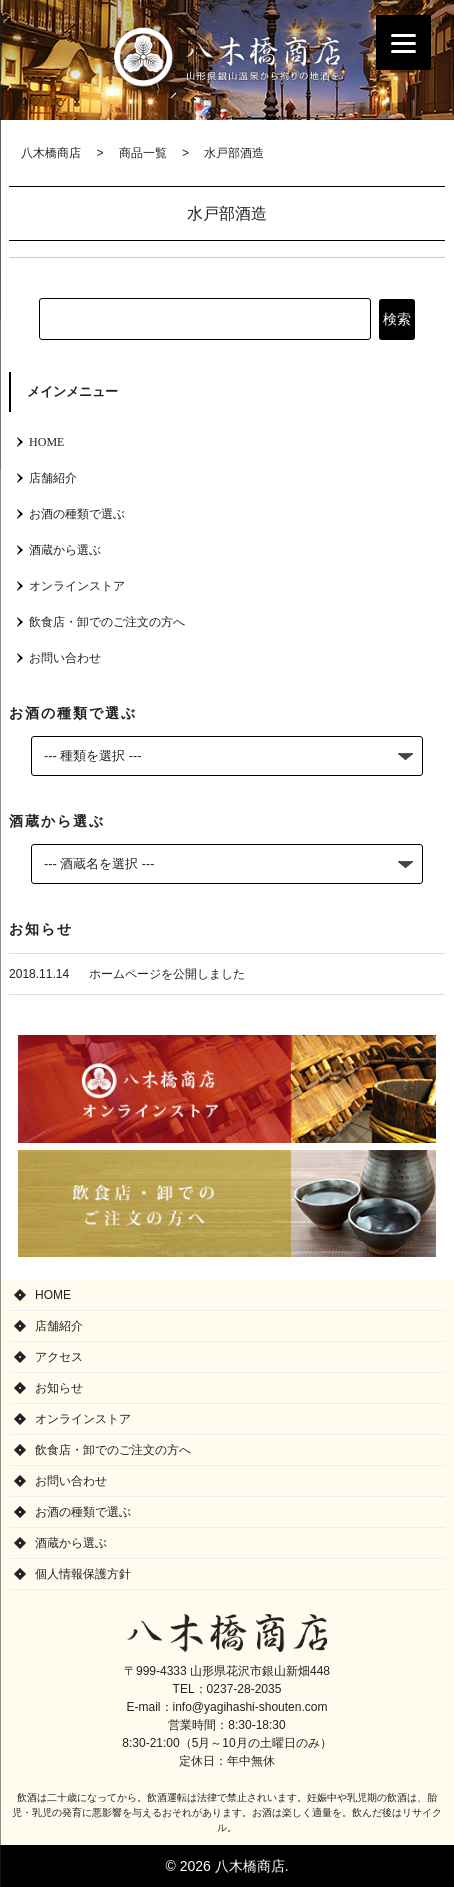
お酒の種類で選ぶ (77, 514)
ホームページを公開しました (167, 974)
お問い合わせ (65, 658)
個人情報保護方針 (83, 1574)
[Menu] (403, 42)
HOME (46, 442)
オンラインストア (77, 586)
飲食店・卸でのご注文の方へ (107, 622)
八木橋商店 (227, 56)
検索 (397, 319)
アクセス (59, 1357)
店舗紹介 (53, 478)
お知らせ (59, 1388)
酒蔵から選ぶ (65, 550)
